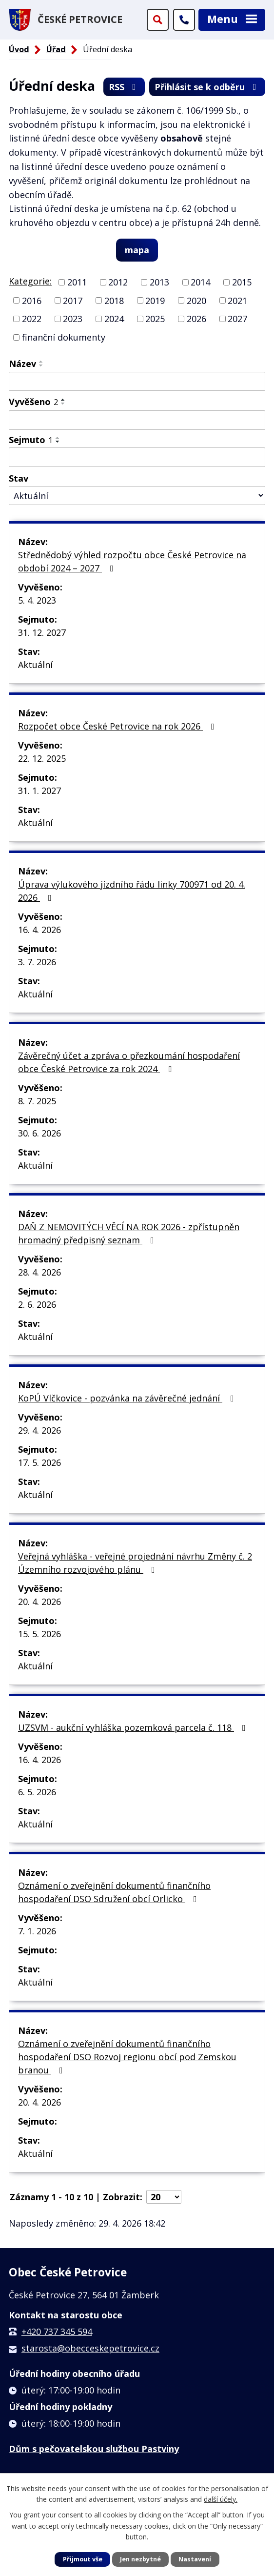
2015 (242, 282)
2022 (31, 319)
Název (22, 363)
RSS (124, 87)
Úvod (19, 49)
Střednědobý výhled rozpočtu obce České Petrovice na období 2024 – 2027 (132, 561)
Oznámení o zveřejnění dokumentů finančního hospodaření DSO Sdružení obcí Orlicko (114, 1892)
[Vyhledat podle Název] (137, 381)
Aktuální (35, 664)
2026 (196, 319)
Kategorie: (30, 281)
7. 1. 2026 (37, 1931)
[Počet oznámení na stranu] (163, 2197)
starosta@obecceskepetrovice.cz (90, 2348)
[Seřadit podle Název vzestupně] (41, 362)
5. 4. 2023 (37, 600)
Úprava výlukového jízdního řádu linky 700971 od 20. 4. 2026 (131, 890)
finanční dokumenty (63, 337)
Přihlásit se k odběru (207, 87)
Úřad (56, 49)
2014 (200, 282)
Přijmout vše (82, 2559)
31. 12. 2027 (42, 632)
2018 (114, 300)
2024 (114, 319)
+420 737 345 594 (56, 2331)
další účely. (220, 2499)
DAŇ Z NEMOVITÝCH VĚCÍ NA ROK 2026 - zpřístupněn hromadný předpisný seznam (128, 1233)
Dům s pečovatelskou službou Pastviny (94, 2448)
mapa (137, 250)
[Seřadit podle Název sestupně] (41, 365)
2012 (118, 282)
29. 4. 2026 (39, 1430)
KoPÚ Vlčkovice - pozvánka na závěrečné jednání (128, 1398)
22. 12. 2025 (42, 758)
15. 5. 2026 (39, 1634)
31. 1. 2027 (39, 790)
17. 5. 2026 (39, 1462)
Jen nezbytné (140, 2559)
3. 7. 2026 (37, 962)
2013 (159, 282)
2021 (237, 300)
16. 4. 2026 (39, 929)
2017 (72, 300)
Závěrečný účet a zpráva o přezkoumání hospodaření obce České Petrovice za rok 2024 (129, 1062)
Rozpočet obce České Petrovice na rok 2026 (118, 726)
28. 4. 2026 (39, 1272)
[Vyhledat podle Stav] (137, 495)
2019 (155, 300)
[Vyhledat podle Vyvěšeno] (137, 420)
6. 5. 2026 (37, 1792)
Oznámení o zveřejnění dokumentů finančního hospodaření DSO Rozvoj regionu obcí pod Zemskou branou (127, 2057)
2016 (31, 300)
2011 (77, 282)
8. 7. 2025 (37, 1101)
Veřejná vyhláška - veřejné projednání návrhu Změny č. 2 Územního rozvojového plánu (135, 1562)
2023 (72, 319)
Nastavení (194, 2559)
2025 (155, 319)
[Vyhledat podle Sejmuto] (137, 457)
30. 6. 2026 (39, 1133)
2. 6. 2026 (37, 1304)
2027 (237, 319)
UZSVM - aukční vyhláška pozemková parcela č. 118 (134, 1727)
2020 (196, 300)
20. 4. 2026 (39, 1601)
